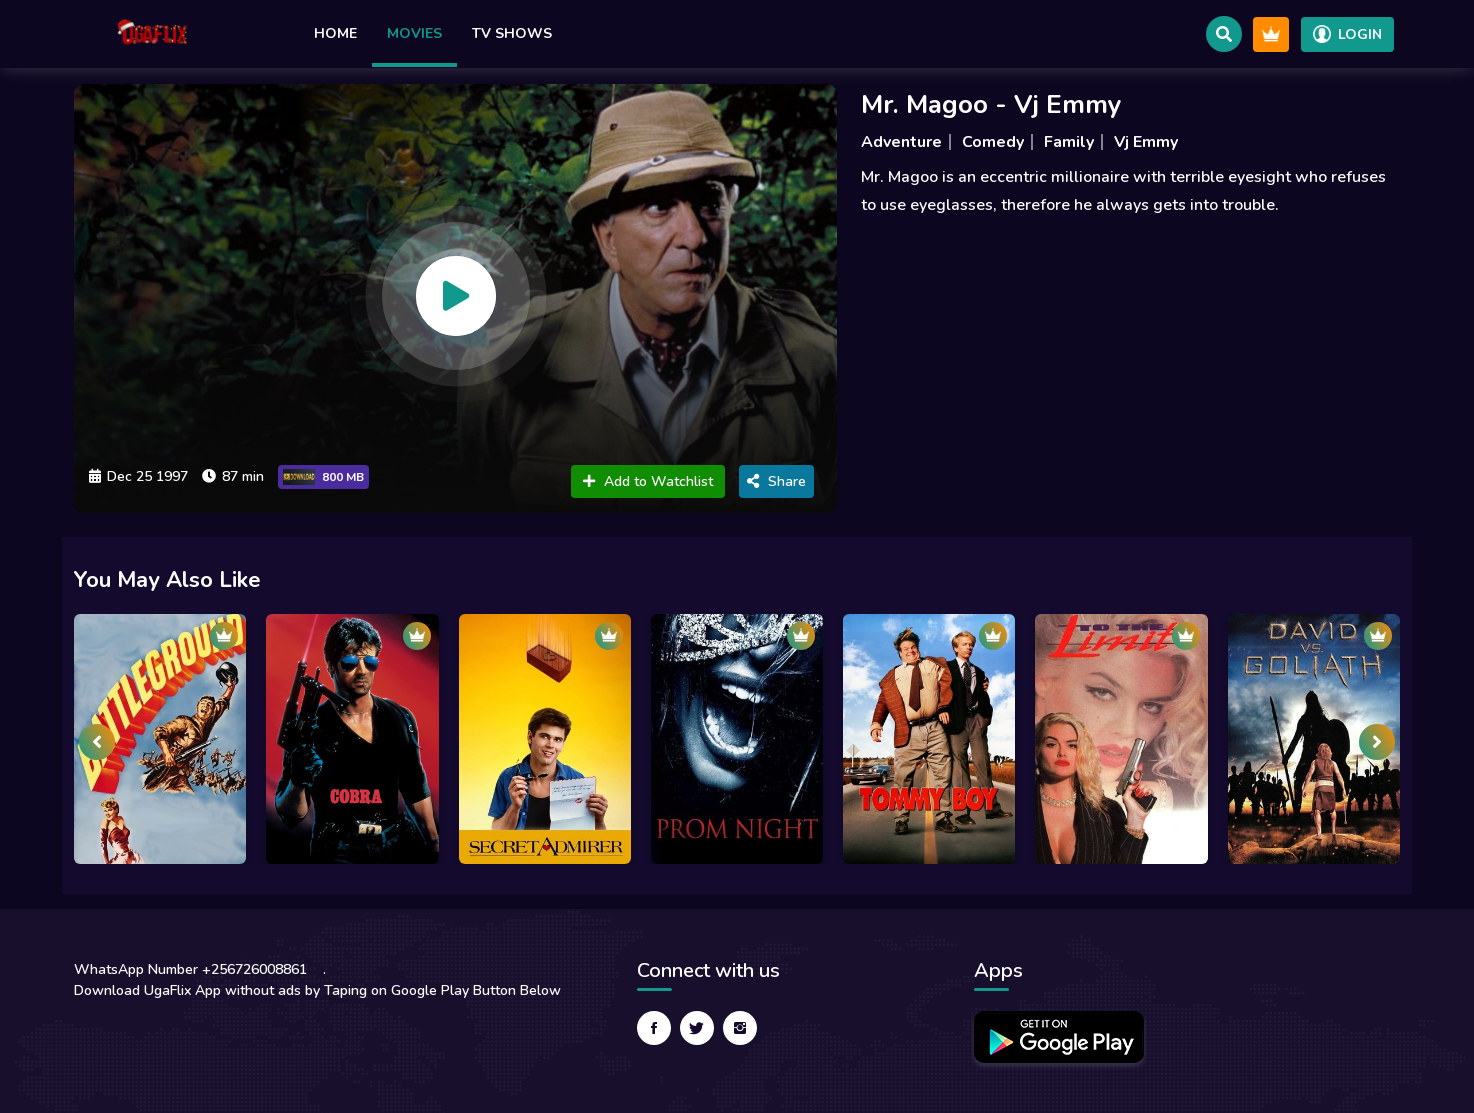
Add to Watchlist (648, 481)
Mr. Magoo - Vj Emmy (991, 104)
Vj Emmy (1146, 142)
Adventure (901, 142)
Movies (414, 33)
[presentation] (97, 742)
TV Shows (512, 33)
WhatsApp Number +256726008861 (190, 969)
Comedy (993, 142)
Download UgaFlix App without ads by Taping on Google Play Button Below (317, 990)
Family (1069, 142)
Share (776, 481)
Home (335, 33)
